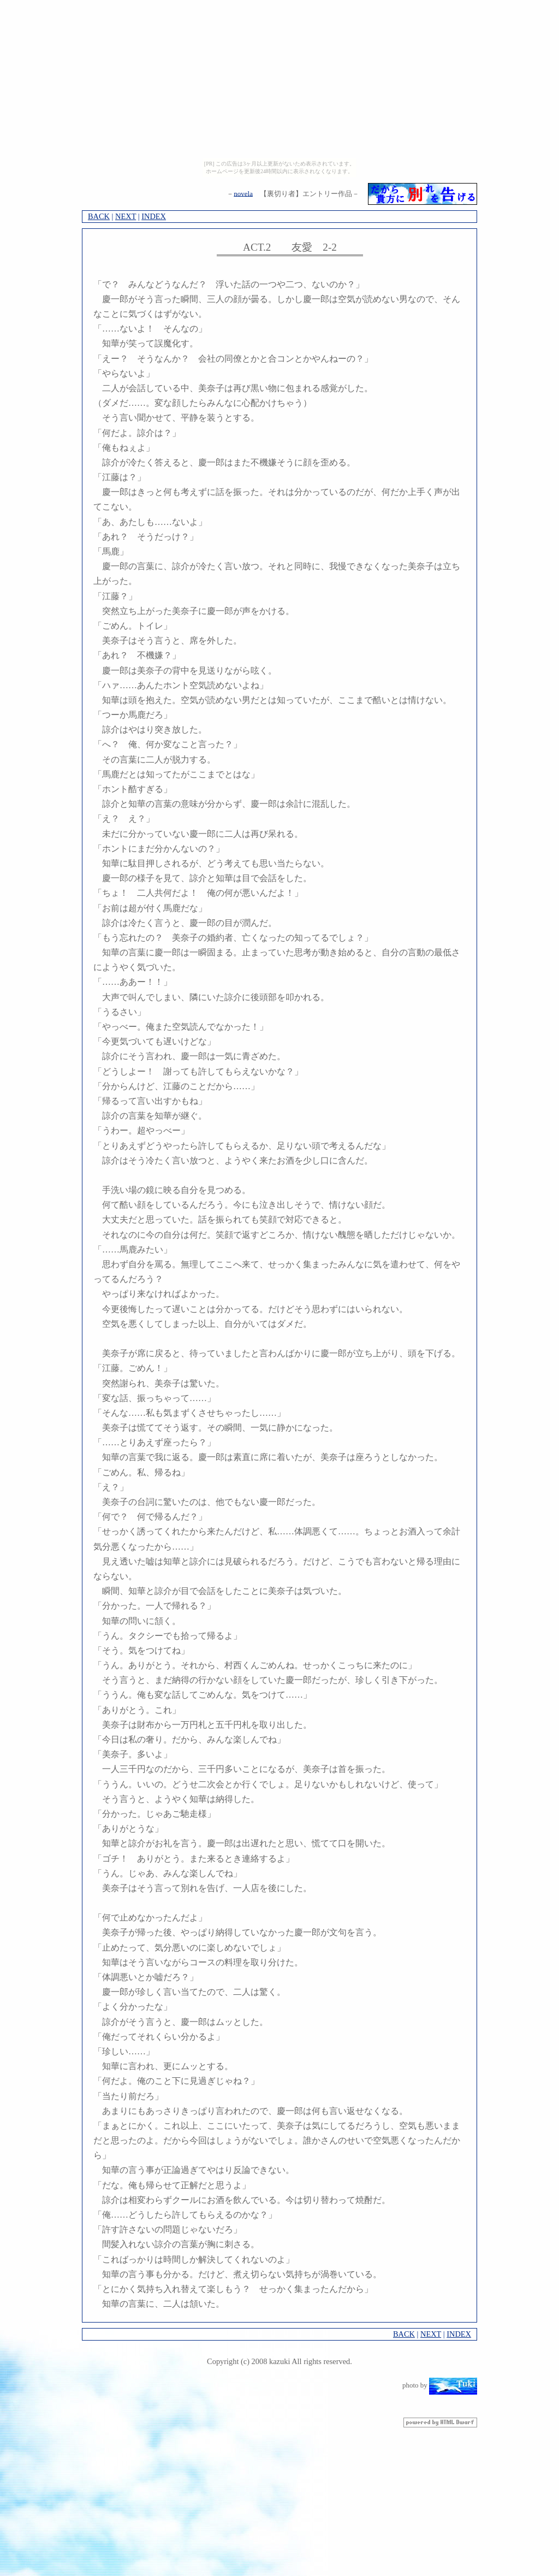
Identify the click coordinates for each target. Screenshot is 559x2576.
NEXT (125, 216)
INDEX (153, 216)
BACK (99, 216)
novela (243, 193)
